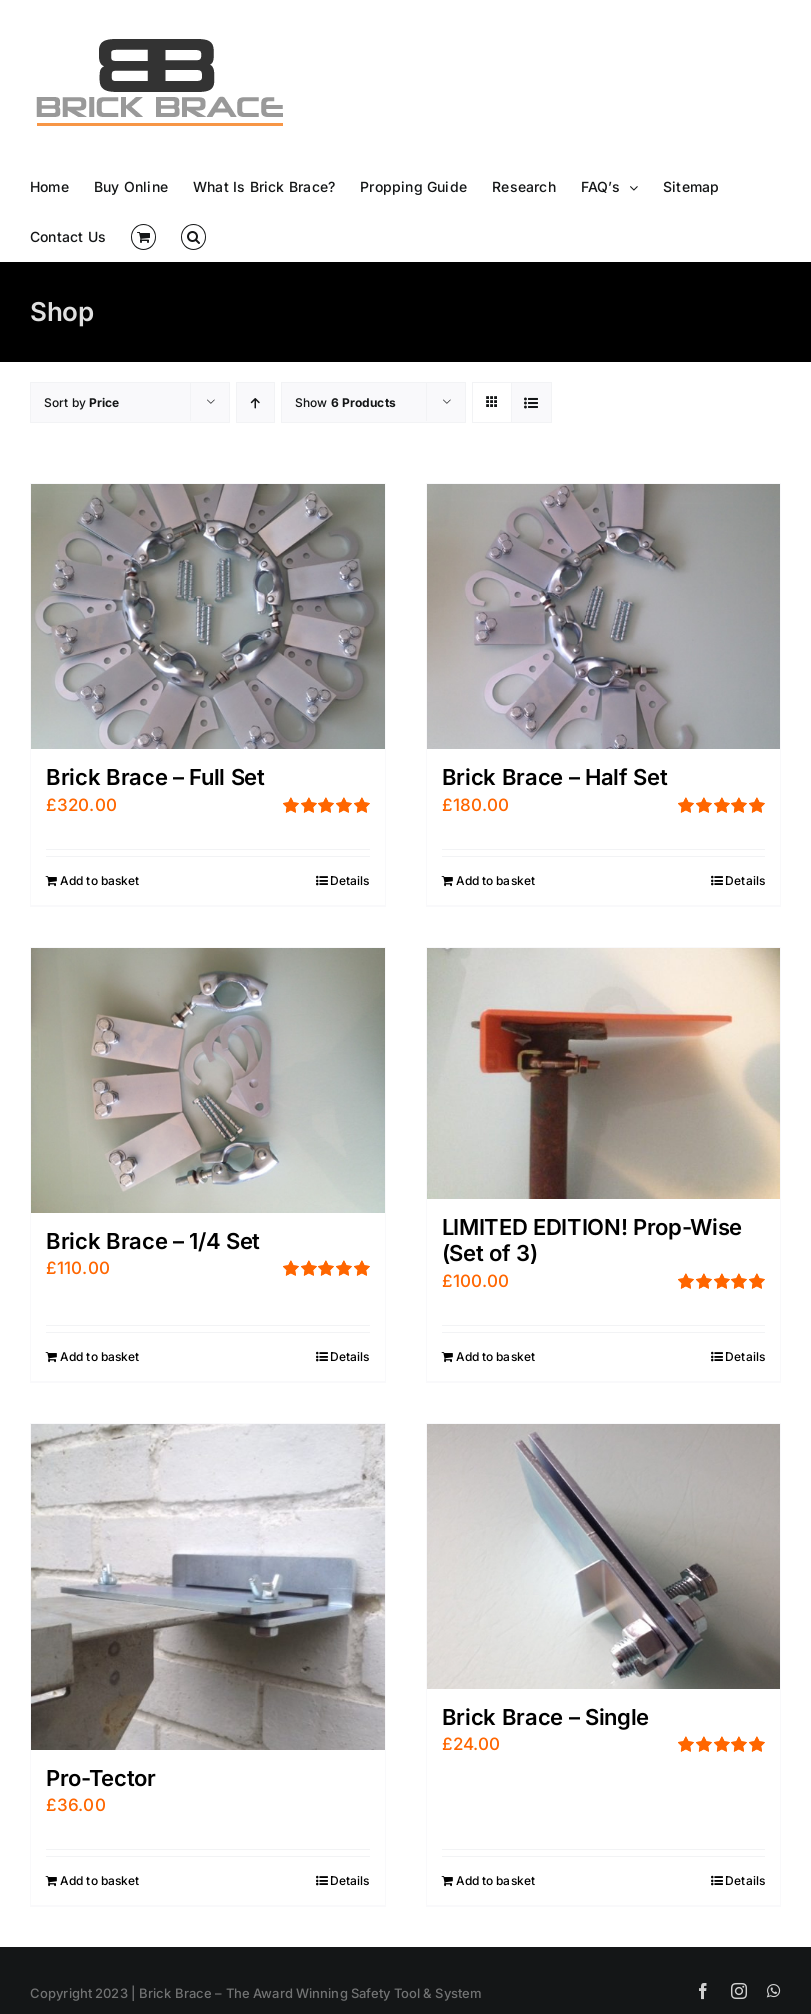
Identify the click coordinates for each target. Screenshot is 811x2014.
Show (345, 402)
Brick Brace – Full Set (155, 777)
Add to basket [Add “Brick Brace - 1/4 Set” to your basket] (100, 1356)
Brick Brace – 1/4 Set (153, 1241)
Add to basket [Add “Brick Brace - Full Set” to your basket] (100, 880)
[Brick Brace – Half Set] (604, 616)
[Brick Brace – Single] (604, 1556)
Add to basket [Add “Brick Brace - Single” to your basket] (496, 1880)
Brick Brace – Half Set (555, 777)
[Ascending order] (255, 402)
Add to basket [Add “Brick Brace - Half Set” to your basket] (496, 880)
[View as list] (531, 402)
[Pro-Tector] (208, 1587)
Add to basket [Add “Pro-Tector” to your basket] (100, 1880)
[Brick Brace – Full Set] (208, 616)
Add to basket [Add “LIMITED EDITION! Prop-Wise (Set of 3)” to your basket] (496, 1356)
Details (350, 880)
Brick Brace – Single (545, 1717)
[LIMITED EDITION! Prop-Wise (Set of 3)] (604, 1073)
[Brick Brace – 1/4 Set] (208, 1080)
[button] (193, 237)
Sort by (82, 402)
